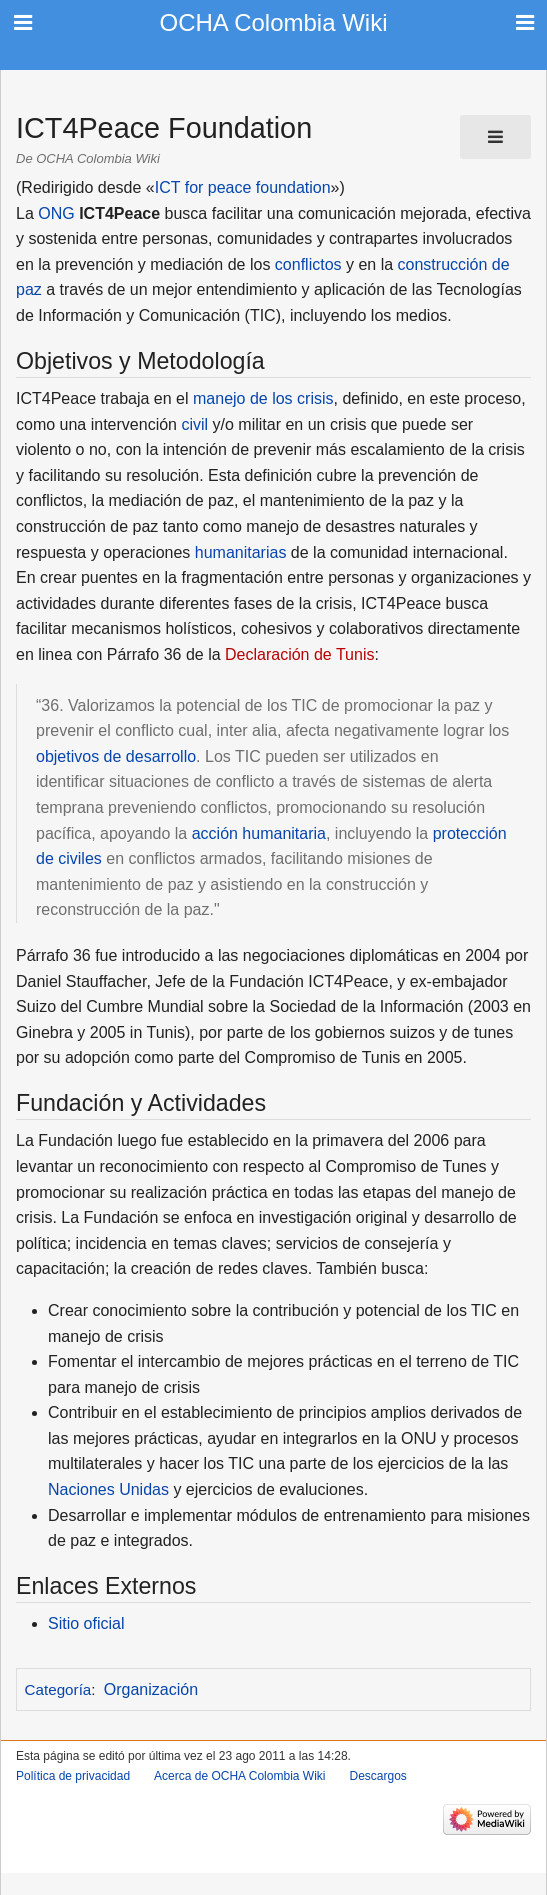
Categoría (58, 1689)
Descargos (377, 1776)
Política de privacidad (73, 1776)
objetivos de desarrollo (116, 756)
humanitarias (241, 552)
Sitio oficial (86, 1623)
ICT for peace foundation (243, 187)
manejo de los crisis (263, 398)
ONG (56, 213)
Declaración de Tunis (299, 654)
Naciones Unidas (108, 1489)
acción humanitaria (259, 833)
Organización (151, 1689)
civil (194, 424)
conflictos (308, 264)
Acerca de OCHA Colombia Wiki (239, 1776)
